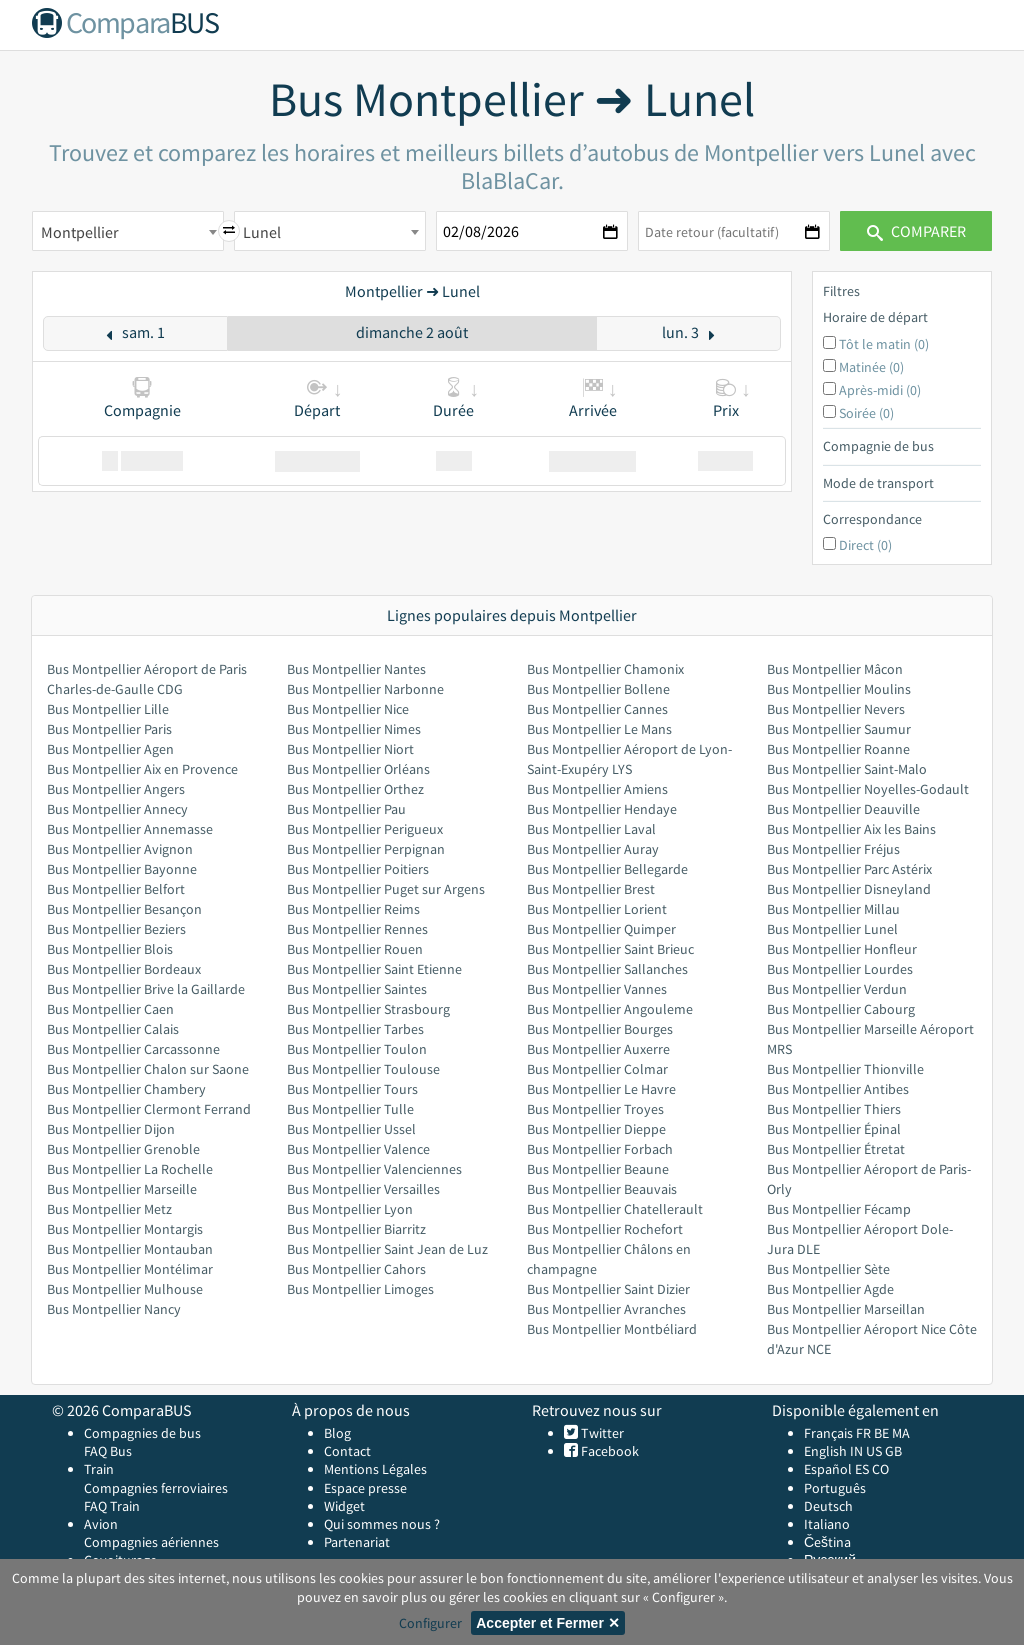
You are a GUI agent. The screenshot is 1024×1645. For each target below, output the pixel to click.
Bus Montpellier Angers (116, 789)
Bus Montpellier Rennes (357, 929)
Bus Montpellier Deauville (843, 809)
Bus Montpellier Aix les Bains (851, 829)
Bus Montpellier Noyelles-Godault (868, 789)
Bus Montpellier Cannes (597, 709)
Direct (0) (865, 545)
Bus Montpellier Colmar (597, 1069)
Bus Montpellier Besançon (124, 909)
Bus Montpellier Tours (352, 1089)
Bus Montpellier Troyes (595, 1109)
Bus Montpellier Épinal (834, 1129)
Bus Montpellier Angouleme (610, 1009)
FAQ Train (112, 1506)
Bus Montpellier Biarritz (356, 1229)
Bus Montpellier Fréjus (833, 849)
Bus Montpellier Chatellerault (615, 1209)
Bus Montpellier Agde (830, 1289)
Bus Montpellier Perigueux (365, 829)
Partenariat (357, 1542)
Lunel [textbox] (262, 232)
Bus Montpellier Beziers (116, 929)
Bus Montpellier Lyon (350, 1209)
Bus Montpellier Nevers (836, 709)
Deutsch (828, 1506)
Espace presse (365, 1488)
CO (880, 1469)
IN (856, 1451)
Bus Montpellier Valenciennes (374, 1169)
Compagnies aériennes (151, 1542)
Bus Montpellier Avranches (606, 1309)
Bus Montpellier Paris (109, 729)
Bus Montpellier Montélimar (130, 1269)
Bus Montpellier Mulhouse (125, 1289)
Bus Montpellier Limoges (360, 1289)
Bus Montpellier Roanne (838, 749)
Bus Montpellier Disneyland (849, 889)
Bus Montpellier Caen (110, 1009)
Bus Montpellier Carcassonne (133, 1049)
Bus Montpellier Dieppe (596, 1129)
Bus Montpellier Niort (350, 749)
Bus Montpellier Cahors (356, 1269)
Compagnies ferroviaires (156, 1488)
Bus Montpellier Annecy (117, 809)
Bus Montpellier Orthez (355, 789)
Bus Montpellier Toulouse (363, 1069)
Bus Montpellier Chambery (126, 1089)
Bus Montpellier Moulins (839, 689)
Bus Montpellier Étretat (836, 1149)
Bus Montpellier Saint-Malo (847, 769)
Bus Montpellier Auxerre (598, 1049)
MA (901, 1433)
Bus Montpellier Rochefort (605, 1229)
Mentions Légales (375, 1469)
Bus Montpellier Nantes (356, 669)
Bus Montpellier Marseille (122, 1189)
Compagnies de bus (142, 1433)
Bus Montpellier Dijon (111, 1129)
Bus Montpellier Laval (591, 829)
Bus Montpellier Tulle (350, 1109)
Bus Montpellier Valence (358, 1149)
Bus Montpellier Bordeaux (124, 969)
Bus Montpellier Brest (591, 889)
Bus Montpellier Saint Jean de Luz (387, 1249)
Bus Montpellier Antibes (838, 1089)
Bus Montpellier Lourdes (840, 969)
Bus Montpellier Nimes (354, 729)
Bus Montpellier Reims (353, 909)
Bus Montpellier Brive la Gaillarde (146, 989)
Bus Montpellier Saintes (357, 989)
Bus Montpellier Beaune (598, 1169)
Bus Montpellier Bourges (600, 1029)
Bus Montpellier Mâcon (835, 669)
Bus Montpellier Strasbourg (368, 1009)
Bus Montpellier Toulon (357, 1049)
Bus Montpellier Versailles (363, 1189)
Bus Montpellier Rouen (355, 949)
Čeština (827, 1542)
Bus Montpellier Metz (109, 1209)
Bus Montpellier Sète (828, 1269)
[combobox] (128, 231)
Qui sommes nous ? (382, 1524)
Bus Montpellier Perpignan (366, 849)
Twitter (601, 1433)
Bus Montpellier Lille (108, 709)
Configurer (430, 1623)
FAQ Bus (108, 1451)
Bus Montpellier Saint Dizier (608, 1289)
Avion (101, 1524)
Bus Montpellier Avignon (120, 849)
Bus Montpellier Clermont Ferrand (149, 1109)
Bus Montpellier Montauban (130, 1249)
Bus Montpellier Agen (110, 749)
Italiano (827, 1524)
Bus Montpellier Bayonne (122, 869)
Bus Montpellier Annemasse (130, 829)
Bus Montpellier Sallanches (607, 969)
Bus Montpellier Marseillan (846, 1309)
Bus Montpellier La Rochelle (130, 1169)
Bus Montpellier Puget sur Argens (386, 889)
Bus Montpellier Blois (110, 949)
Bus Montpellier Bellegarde (607, 869)
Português (835, 1488)
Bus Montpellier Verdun (837, 989)
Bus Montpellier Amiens (597, 789)
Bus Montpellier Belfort (116, 889)
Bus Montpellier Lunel (832, 929)
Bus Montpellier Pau (346, 809)
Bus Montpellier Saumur (839, 729)
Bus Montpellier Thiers (834, 1109)
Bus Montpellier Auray (593, 849)
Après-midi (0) (880, 390)
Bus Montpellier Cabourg (841, 1009)
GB (893, 1451)
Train (99, 1469)
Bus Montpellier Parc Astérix (849, 869)
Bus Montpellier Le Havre (601, 1089)
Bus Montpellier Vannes (597, 989)
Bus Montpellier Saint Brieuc (610, 949)
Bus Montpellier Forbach (600, 1149)
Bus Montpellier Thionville (845, 1069)
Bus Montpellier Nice (348, 709)
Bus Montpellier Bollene (598, 689)
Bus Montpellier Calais (113, 1029)
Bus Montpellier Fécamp (839, 1209)
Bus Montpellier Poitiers (358, 869)
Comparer (916, 231)
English (825, 1451)
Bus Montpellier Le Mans (599, 729)
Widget (344, 1506)
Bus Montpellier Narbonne (365, 689)
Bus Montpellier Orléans (358, 769)
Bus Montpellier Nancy (114, 1309)
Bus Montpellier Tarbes (355, 1029)
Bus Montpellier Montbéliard (612, 1329)
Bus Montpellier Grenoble (123, 1149)
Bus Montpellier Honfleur (842, 949)
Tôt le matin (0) (884, 344)
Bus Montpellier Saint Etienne (374, 969)
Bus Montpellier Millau (833, 909)
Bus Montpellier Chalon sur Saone (148, 1069)
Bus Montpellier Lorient (597, 909)
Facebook (608, 1451)
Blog (337, 1433)
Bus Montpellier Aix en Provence (142, 769)
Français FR (837, 1433)
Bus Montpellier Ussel (351, 1129)
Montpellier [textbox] (80, 232)
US (874, 1451)
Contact (347, 1451)
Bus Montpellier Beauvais (602, 1189)
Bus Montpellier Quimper (601, 929)
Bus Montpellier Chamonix (605, 669)
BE (881, 1433)
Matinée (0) (871, 367)
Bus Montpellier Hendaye (602, 809)
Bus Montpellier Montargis (125, 1229)
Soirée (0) (866, 413)
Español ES (838, 1469)
